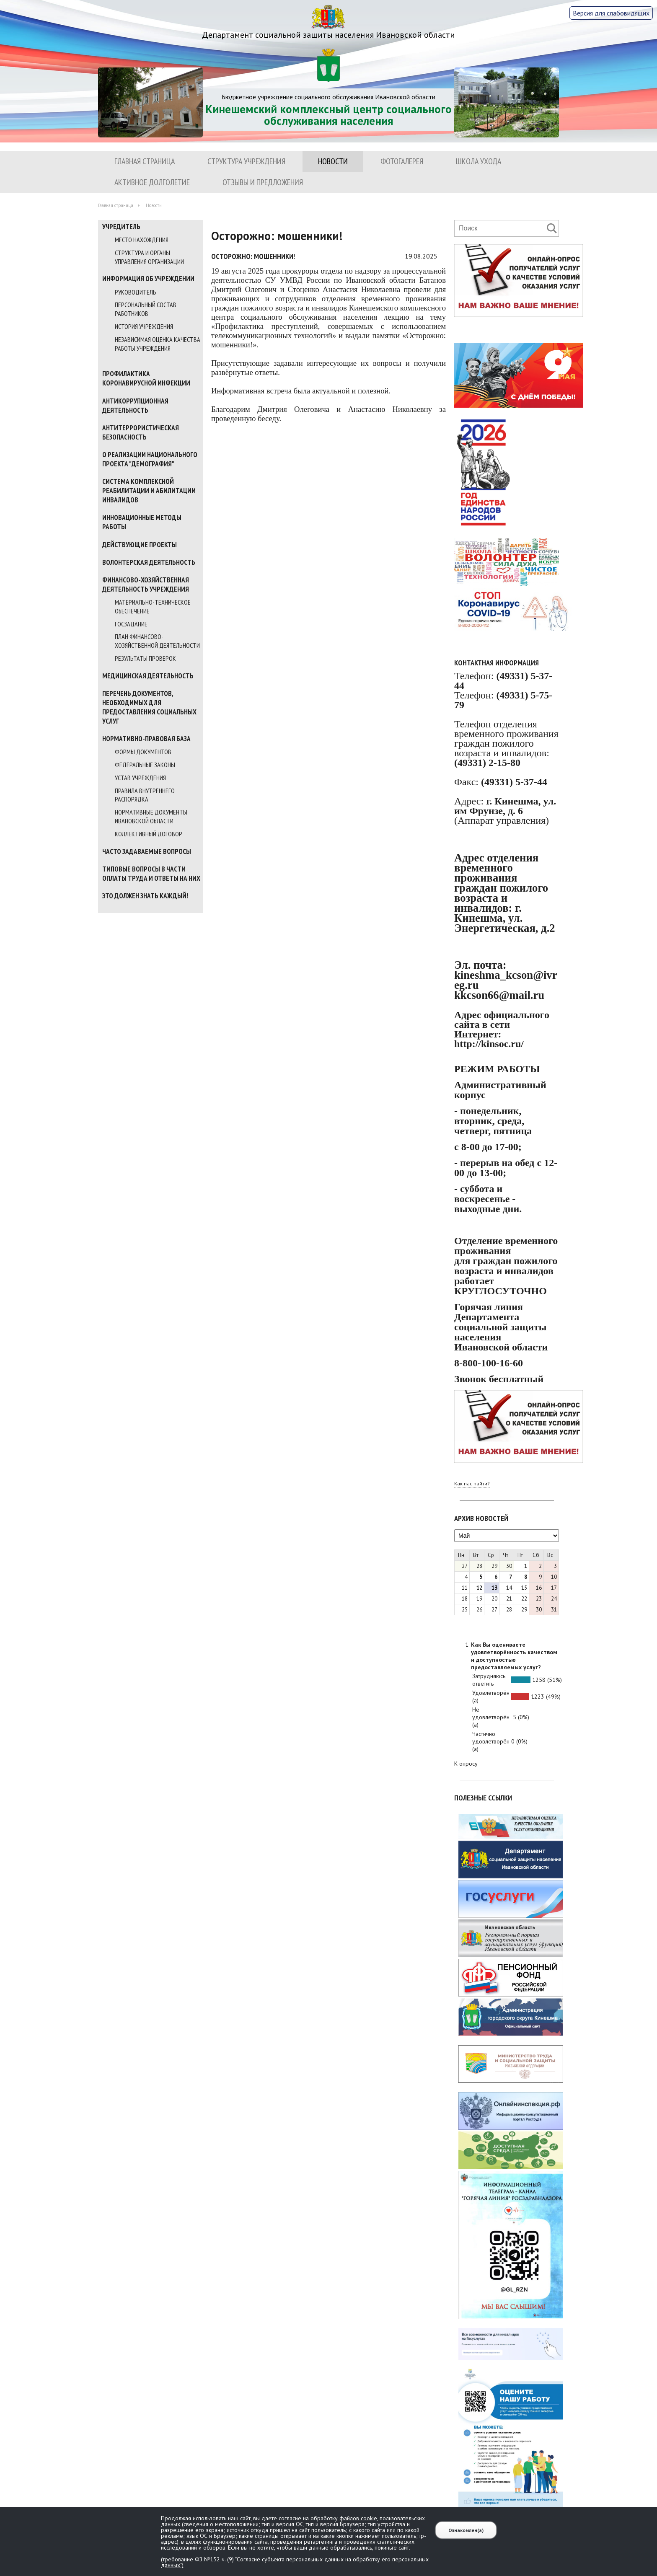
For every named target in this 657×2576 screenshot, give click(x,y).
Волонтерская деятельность (148, 562)
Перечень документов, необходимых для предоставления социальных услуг (149, 707)
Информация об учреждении (148, 278)
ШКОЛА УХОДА (478, 161)
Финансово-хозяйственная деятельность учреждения (145, 584)
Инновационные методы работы (141, 522)
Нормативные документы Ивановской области (151, 816)
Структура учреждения (246, 161)
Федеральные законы (145, 764)
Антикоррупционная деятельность (135, 405)
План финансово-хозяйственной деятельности (157, 640)
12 (479, 1587)
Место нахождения (141, 239)
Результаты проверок (145, 658)
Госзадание (131, 624)
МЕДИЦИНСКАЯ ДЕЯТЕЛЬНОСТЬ (148, 675)
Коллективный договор (148, 834)
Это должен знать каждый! (145, 895)
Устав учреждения (140, 777)
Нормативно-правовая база (146, 738)
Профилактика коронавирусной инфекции (146, 378)
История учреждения (144, 326)
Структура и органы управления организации (149, 257)
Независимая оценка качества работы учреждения (157, 343)
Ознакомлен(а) (466, 2530)
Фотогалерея (401, 161)
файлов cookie (358, 2518)
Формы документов (143, 751)
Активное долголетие (152, 182)
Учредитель (121, 226)
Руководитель (135, 292)
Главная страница (144, 161)
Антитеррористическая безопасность (140, 432)
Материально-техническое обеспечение (153, 606)
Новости (333, 161)
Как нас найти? (472, 1483)
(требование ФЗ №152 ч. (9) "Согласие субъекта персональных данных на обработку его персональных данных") (295, 2562)
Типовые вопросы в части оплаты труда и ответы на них (151, 873)
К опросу (466, 1763)
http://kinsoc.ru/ (489, 1043)
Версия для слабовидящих (611, 13)
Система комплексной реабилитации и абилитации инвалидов (149, 490)
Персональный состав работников (145, 309)
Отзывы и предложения (262, 182)
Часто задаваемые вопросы (146, 851)
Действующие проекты (139, 544)
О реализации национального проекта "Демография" (149, 459)
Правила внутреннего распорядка (145, 795)
